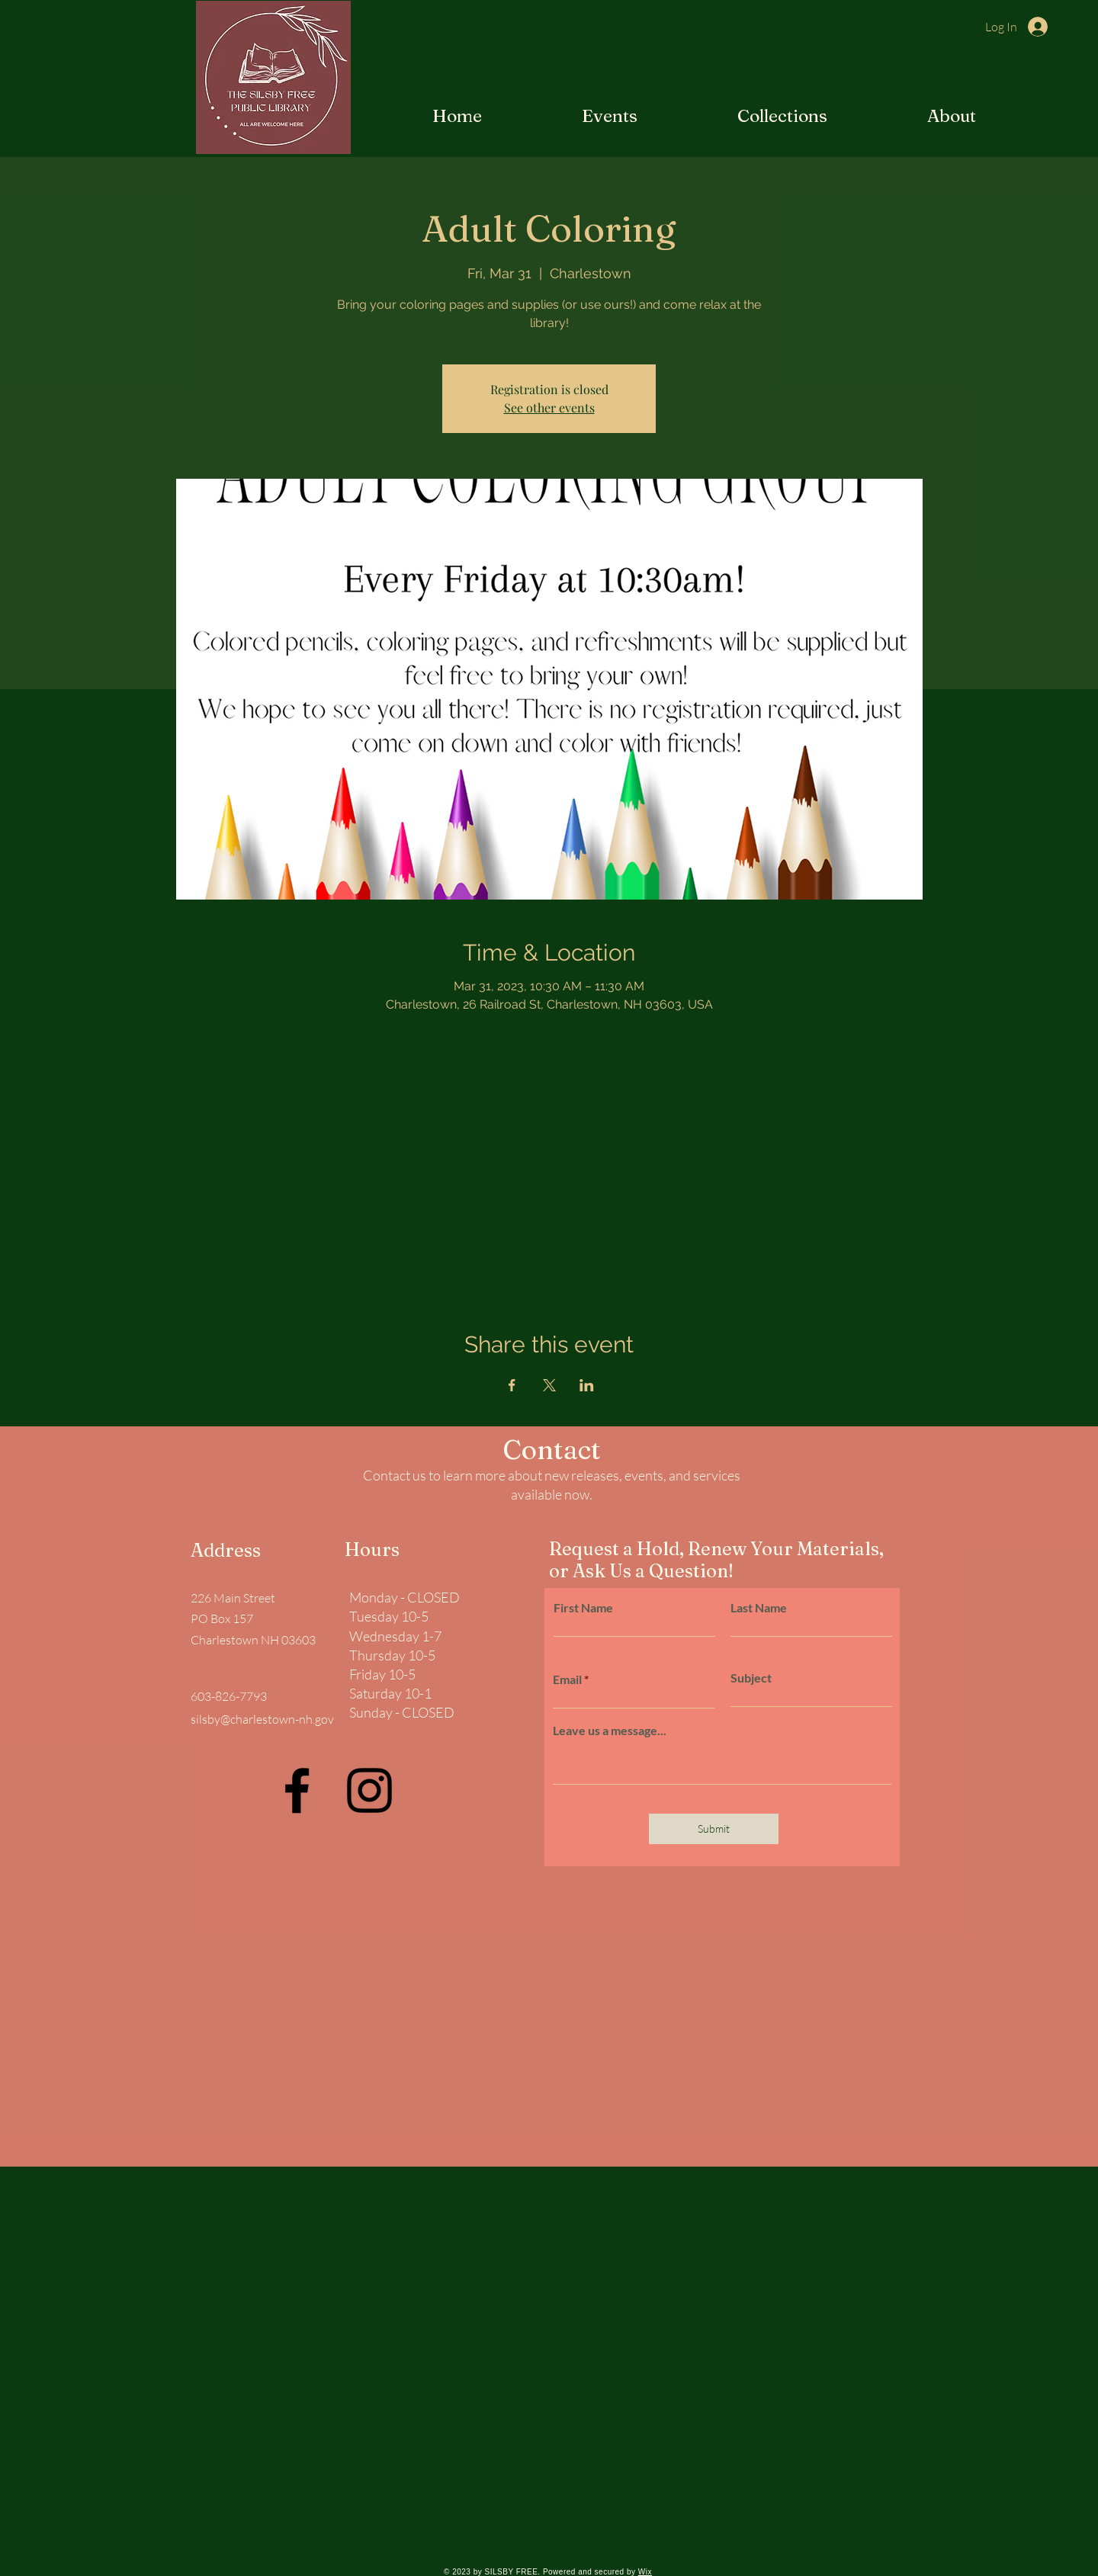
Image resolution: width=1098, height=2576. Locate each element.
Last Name (758, 1608)
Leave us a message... (609, 1730)
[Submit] (714, 1829)
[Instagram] (369, 1790)
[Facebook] (297, 1790)
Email (567, 1679)
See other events (549, 407)
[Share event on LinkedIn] (587, 1385)
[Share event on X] (549, 1385)
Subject (751, 1678)
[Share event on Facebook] (512, 1385)
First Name (583, 1608)
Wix (645, 2572)
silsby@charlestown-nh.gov (262, 1719)
